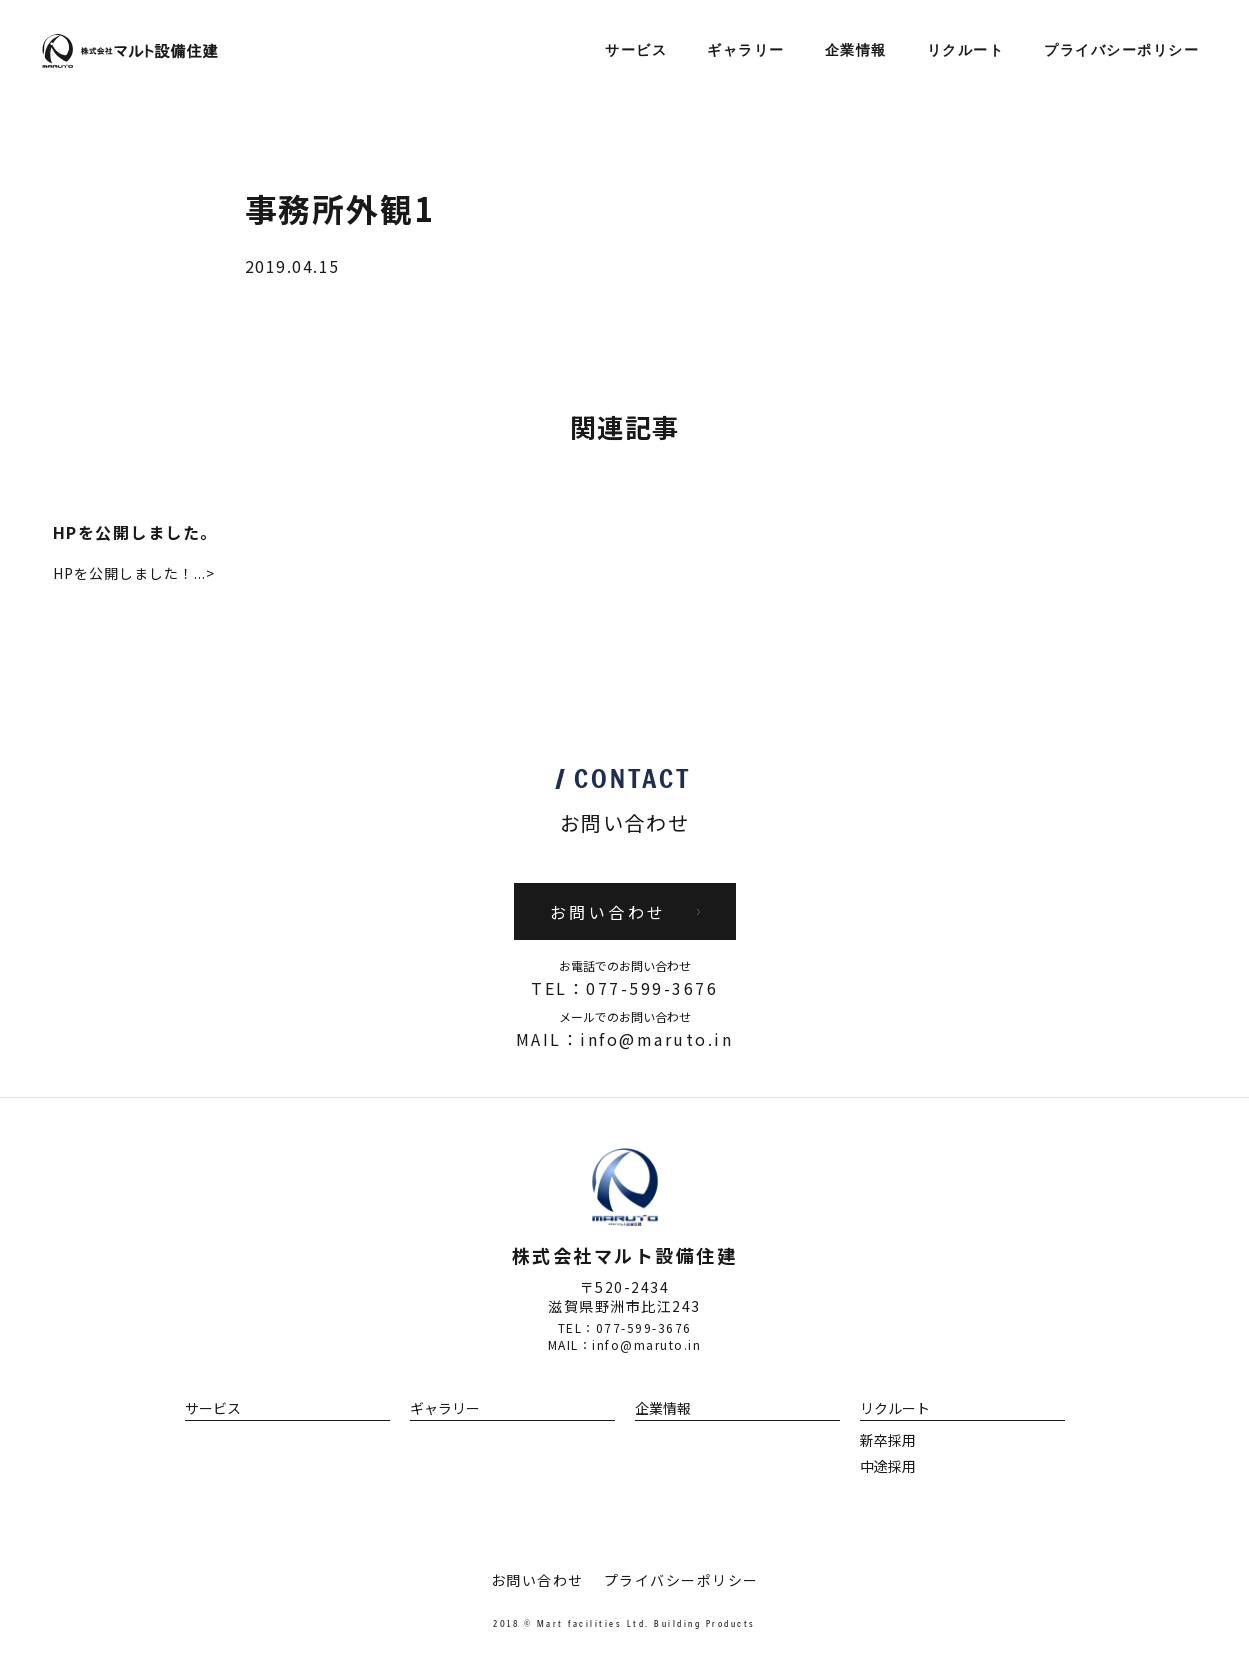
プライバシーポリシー (1121, 51)
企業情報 (856, 51)
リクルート (966, 51)
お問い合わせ (537, 1580)
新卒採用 (888, 1440)
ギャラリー (746, 51)
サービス (636, 51)
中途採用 (888, 1466)
